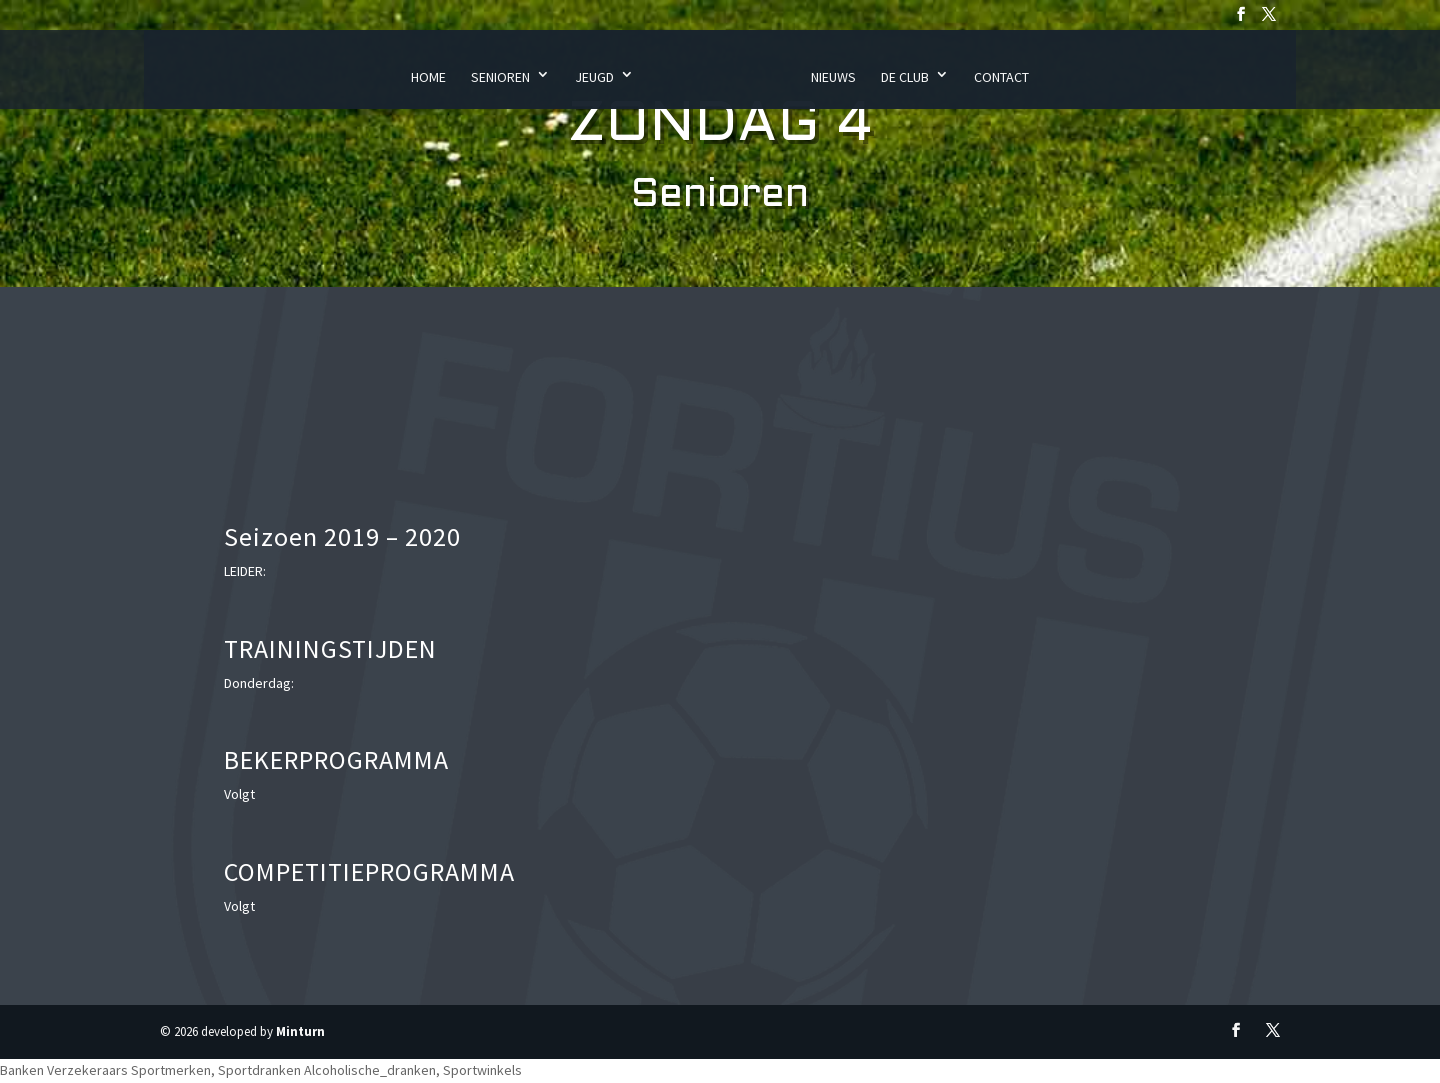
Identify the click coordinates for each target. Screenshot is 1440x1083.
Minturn (300, 1031)
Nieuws (833, 77)
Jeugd (594, 77)
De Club (905, 77)
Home (428, 77)
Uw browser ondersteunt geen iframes (1135, 656)
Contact (1001, 77)
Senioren (500, 77)
